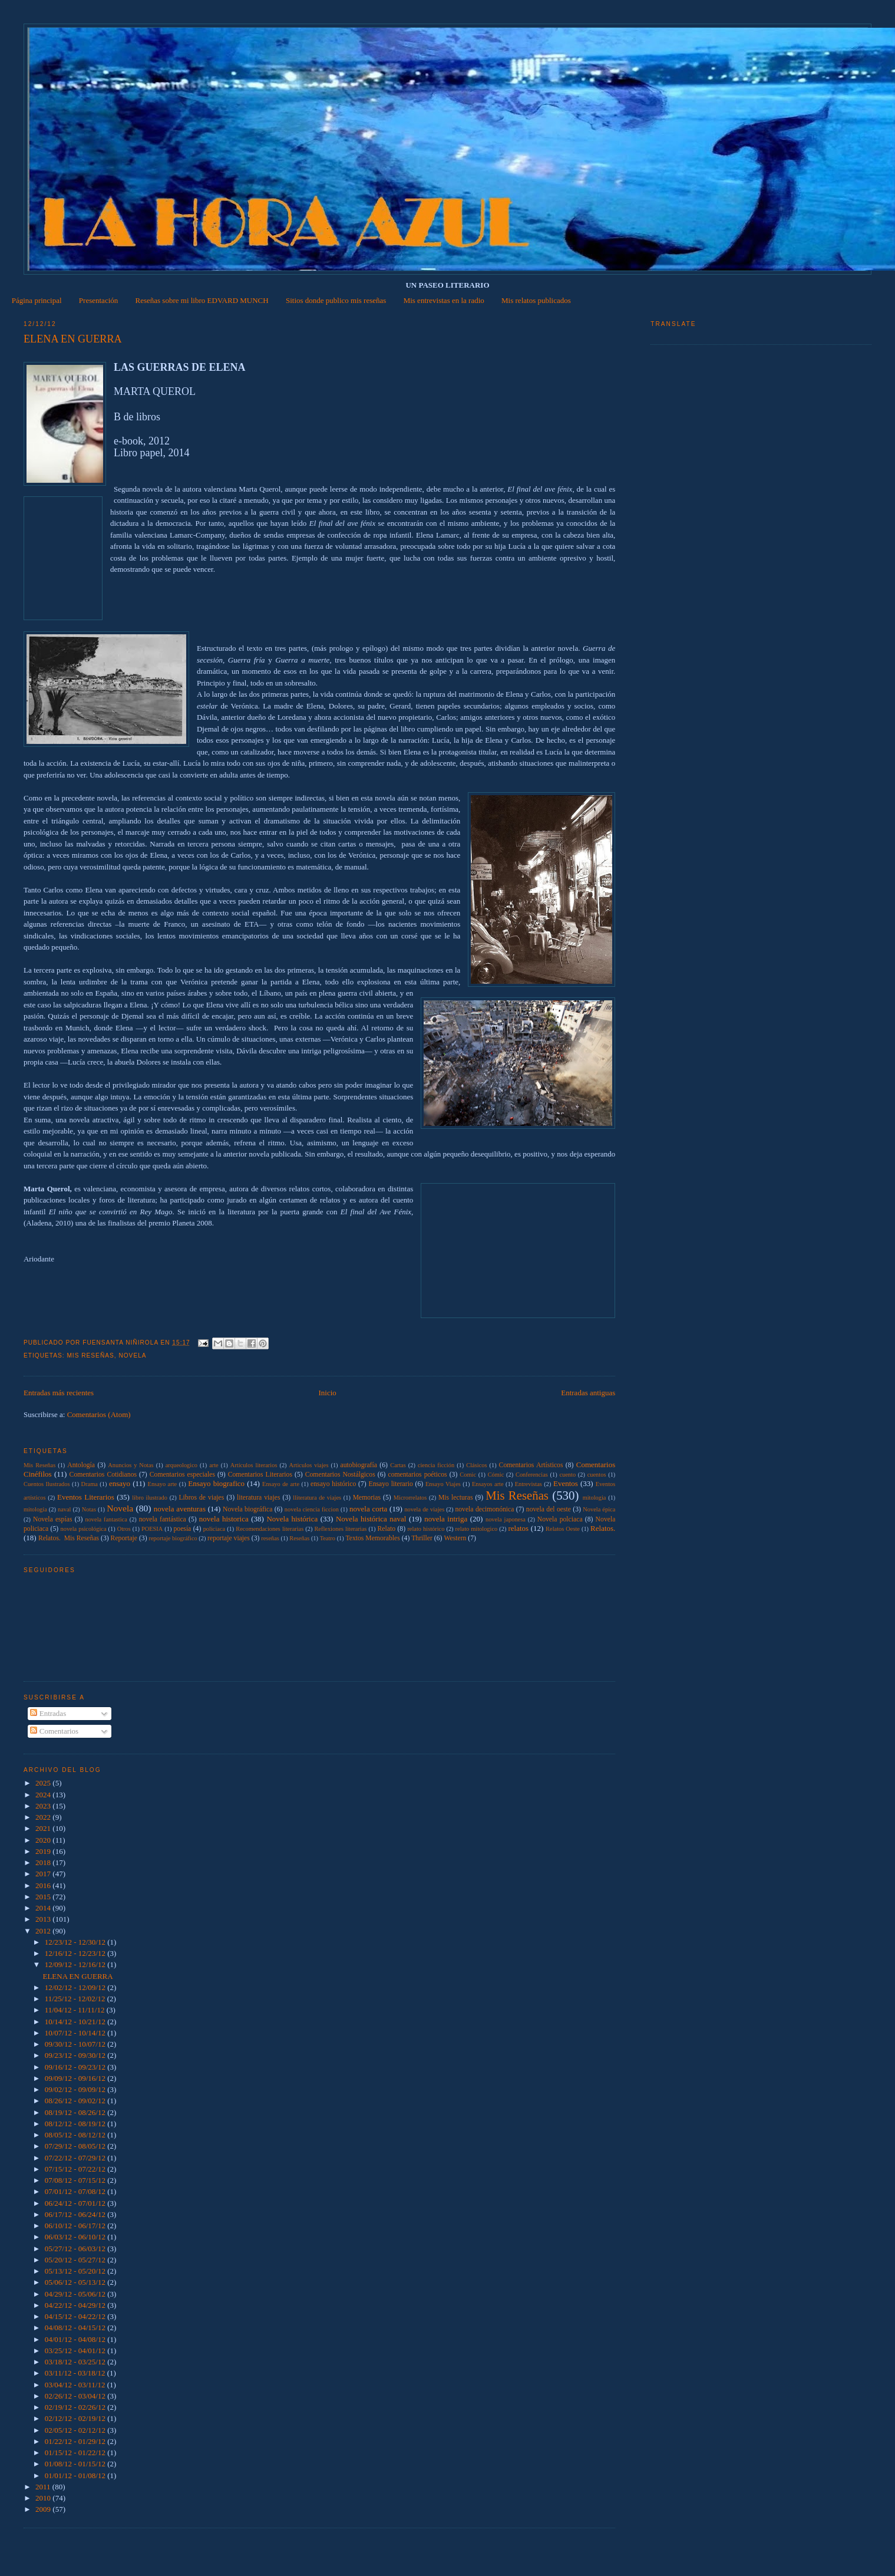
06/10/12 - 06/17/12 (76, 2225)
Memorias (367, 1497)
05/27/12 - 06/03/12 (76, 2248)
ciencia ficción (436, 1465)
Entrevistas (528, 1484)
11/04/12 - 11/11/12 (76, 2009)
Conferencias (532, 1474)
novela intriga (445, 1518)
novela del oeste (548, 1509)
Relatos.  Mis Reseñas (68, 1538)
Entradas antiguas (588, 1392)
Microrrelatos (410, 1497)
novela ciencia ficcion (312, 1509)
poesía (182, 1529)
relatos (518, 1528)
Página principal (37, 300)
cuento (567, 1474)
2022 (43, 1817)
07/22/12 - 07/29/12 (76, 2157)
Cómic (496, 1474)
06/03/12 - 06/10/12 (76, 2236)
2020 (43, 1840)
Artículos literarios (254, 1465)
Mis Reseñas (90, 1355)
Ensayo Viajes (443, 1484)
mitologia (594, 1497)
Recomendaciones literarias (269, 1529)
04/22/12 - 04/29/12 (76, 2305)
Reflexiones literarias (340, 1529)
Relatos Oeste (563, 1529)
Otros (124, 1529)
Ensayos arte (488, 1484)
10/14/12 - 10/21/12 (76, 2021)
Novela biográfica (247, 1509)
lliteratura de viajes (317, 1497)
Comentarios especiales (182, 1474)
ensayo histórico (333, 1484)
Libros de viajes (201, 1497)
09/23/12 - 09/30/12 (76, 2055)
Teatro (327, 1538)
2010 (43, 2497)
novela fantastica (106, 1519)
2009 (43, 2509)
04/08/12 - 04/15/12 (76, 2327)
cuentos (596, 1474)
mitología (35, 1509)
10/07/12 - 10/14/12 (76, 2032)
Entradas (48, 1713)
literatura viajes (258, 1497)
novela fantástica (162, 1519)
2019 (43, 1851)
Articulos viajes (309, 1465)
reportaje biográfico (173, 1538)
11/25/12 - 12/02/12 (76, 1998)
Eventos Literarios (85, 1497)
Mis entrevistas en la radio (444, 300)
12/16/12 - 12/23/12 (76, 1953)
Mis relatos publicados (536, 300)
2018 (43, 1862)
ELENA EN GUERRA (73, 339)
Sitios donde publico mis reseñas (336, 300)
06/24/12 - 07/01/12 (76, 2203)
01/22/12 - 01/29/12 (76, 2441)
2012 (43, 1930)
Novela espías (52, 1519)
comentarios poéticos (417, 1474)
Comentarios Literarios (260, 1474)
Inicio (327, 1392)
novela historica (224, 1518)
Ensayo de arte (280, 1484)
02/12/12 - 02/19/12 (76, 2418)
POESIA (152, 1529)
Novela (132, 1355)
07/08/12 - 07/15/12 (76, 2180)
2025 (43, 1782)
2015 (43, 1896)
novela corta (368, 1508)
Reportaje (124, 1538)
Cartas (398, 1465)
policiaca (214, 1529)
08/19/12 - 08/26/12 (76, 2112)
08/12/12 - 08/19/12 (76, 2123)
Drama (89, 1484)
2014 (43, 1907)
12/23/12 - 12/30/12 (76, 1942)
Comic (468, 1474)
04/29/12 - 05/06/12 (76, 2294)
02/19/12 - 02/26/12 (76, 2407)
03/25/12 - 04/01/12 (76, 2350)
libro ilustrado (149, 1497)
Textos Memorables (372, 1538)
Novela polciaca (560, 1519)
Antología (81, 1465)
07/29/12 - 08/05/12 (76, 2146)
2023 (43, 1805)
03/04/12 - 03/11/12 (76, 2384)
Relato (387, 1529)
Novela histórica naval (371, 1518)
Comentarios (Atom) (99, 1414)
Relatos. (602, 1528)
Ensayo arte (162, 1484)
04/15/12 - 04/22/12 (76, 2316)
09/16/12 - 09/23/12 (76, 2067)
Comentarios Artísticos (531, 1465)
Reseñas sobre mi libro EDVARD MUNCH (202, 300)
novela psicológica (83, 1529)
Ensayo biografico (216, 1483)
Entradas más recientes (59, 1392)
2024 (43, 1794)
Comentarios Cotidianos (103, 1474)
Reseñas (299, 1538)
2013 (43, 1919)
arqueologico (181, 1465)
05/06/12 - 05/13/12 (76, 2282)
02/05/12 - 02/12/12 (76, 2430)
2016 (43, 1885)
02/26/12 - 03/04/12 (76, 2395)
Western (455, 1538)
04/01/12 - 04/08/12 (76, 2339)
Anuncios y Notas (130, 1465)
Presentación (98, 300)
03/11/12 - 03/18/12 (76, 2373)
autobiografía (359, 1465)
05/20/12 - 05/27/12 (76, 2259)
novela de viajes (424, 1509)
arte (214, 1465)
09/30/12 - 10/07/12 (76, 2044)
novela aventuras (180, 1508)
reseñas (270, 1538)
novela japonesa (506, 1519)
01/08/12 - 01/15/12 (76, 2463)
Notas (89, 1509)
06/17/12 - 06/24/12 (76, 2214)
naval (64, 1509)
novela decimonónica (484, 1509)
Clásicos (476, 1465)
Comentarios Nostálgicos (340, 1474)
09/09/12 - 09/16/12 (76, 2078)
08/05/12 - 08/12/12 (76, 2134)
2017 (43, 1873)
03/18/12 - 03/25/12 (76, 2361)
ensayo (119, 1483)
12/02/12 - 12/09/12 (76, 1987)
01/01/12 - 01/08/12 (76, 2475)
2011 (43, 2486)
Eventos (565, 1483)
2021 (43, 1828)
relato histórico (425, 1529)
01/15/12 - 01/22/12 (76, 2452)
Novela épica (599, 1509)
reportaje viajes (228, 1538)
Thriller (421, 1538)
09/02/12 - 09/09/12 (76, 2089)
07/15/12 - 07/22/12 (76, 2169)
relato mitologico (476, 1529)
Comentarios (54, 1731)
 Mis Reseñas (39, 1465)
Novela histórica (292, 1518)
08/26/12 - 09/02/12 (76, 2100)
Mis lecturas (455, 1497)
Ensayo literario (391, 1484)
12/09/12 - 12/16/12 (76, 1964)
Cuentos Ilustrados (47, 1484)
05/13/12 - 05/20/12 (76, 2271)
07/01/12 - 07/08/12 (76, 2191)
